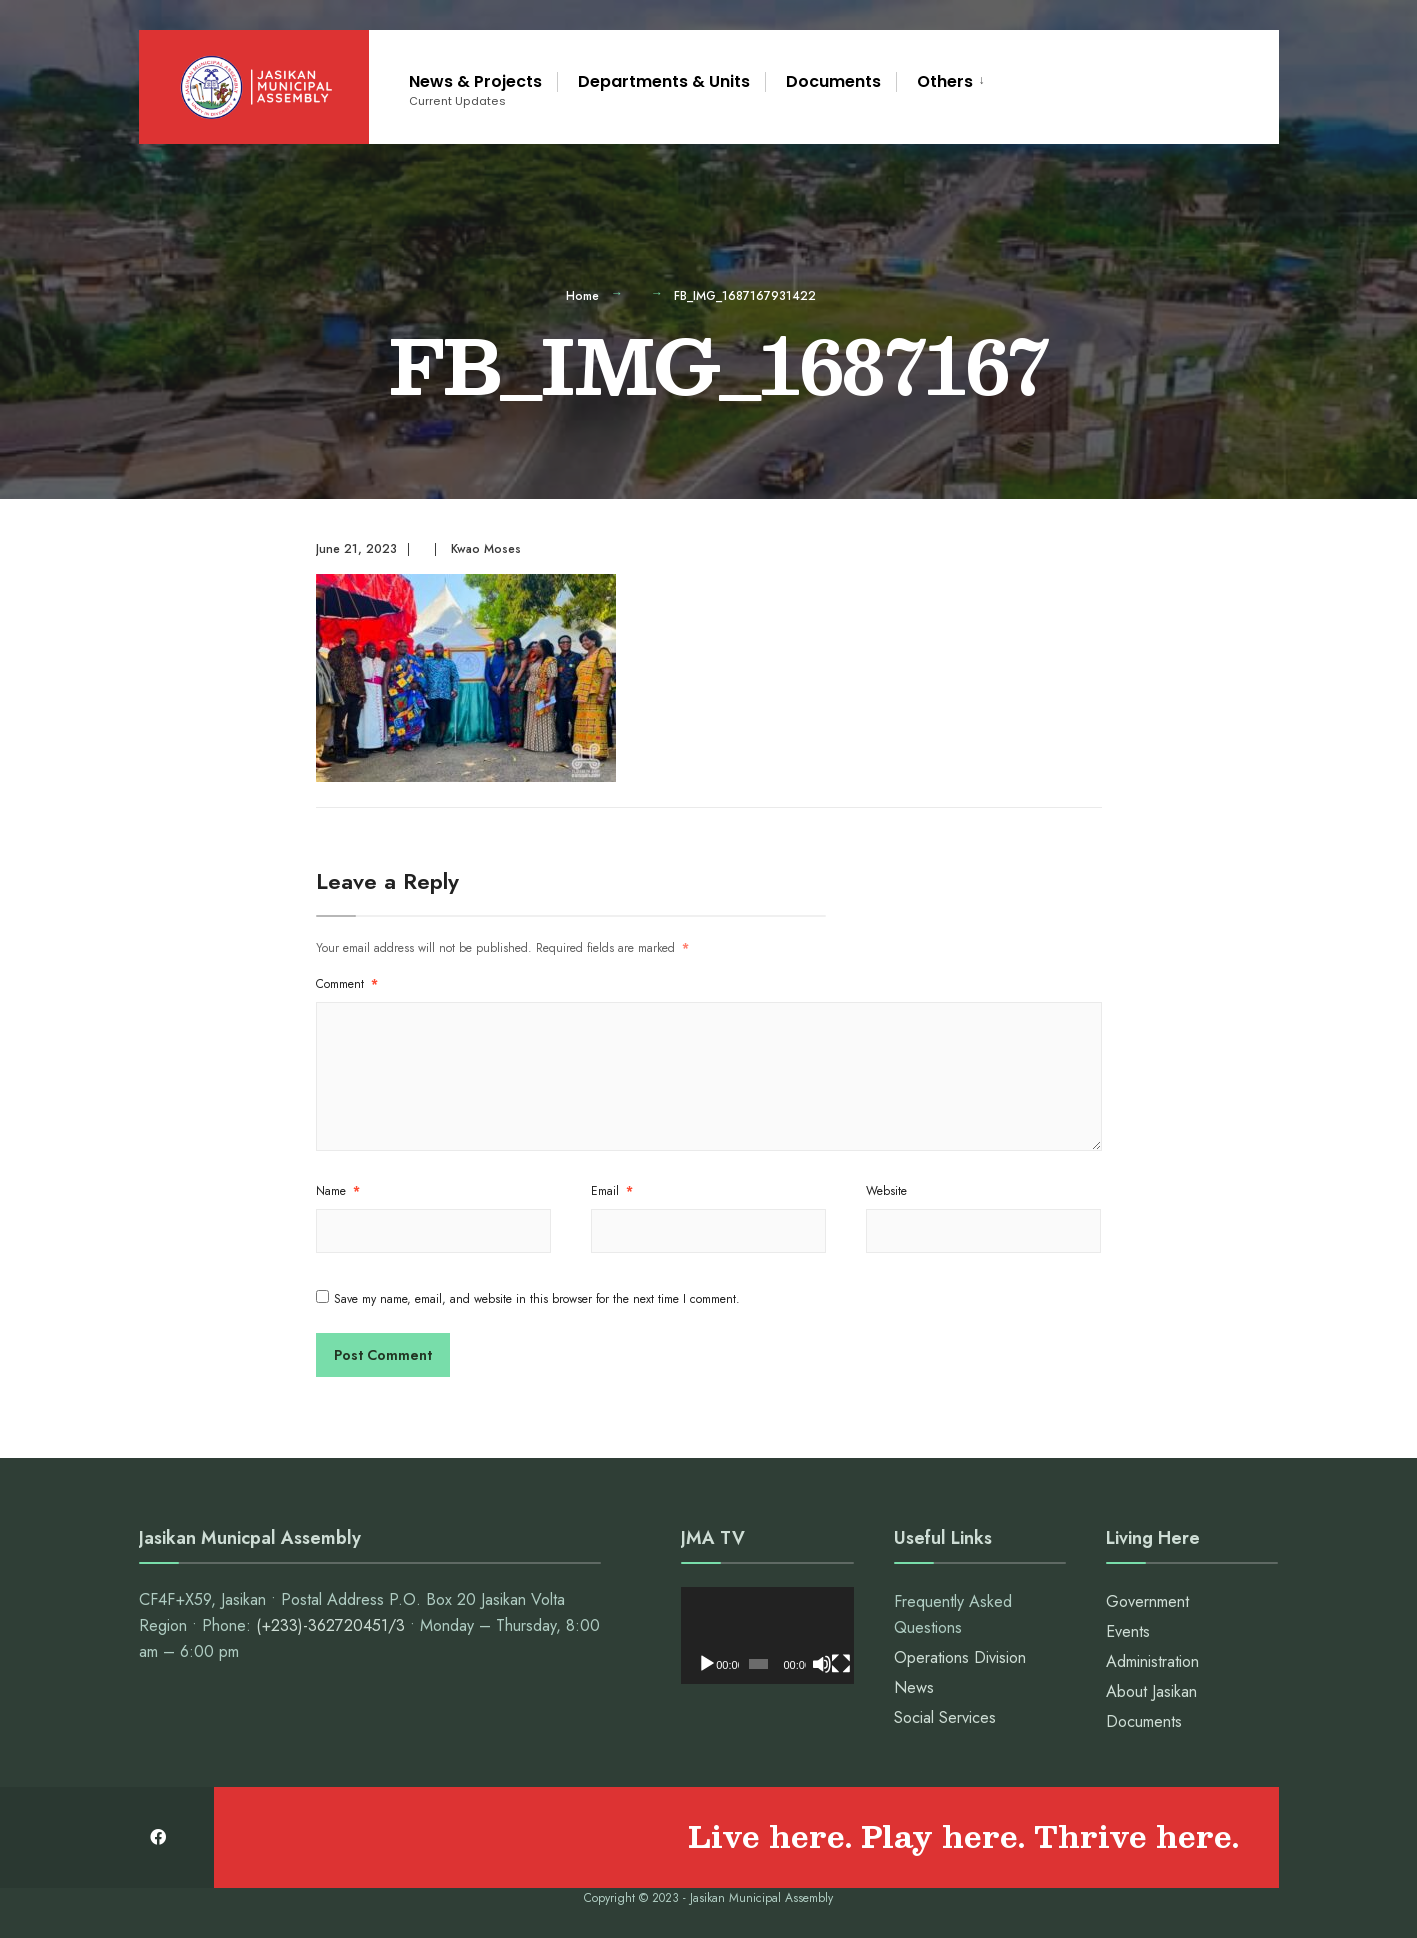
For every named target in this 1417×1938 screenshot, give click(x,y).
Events (1128, 1631)
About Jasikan (1151, 1691)
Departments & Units (664, 81)
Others (945, 81)
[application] (767, 1635)
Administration (1152, 1661)
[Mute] (822, 1664)
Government (1147, 1601)
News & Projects (475, 89)
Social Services (945, 1717)
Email (612, 1191)
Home (582, 296)
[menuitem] (944, 78)
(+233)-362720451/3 (330, 1625)
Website (886, 1191)
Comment (347, 984)
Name (338, 1191)
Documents (833, 81)
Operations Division (960, 1657)
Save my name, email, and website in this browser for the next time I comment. (537, 1299)
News (914, 1687)
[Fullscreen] (841, 1664)
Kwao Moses (486, 549)
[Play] (707, 1664)
